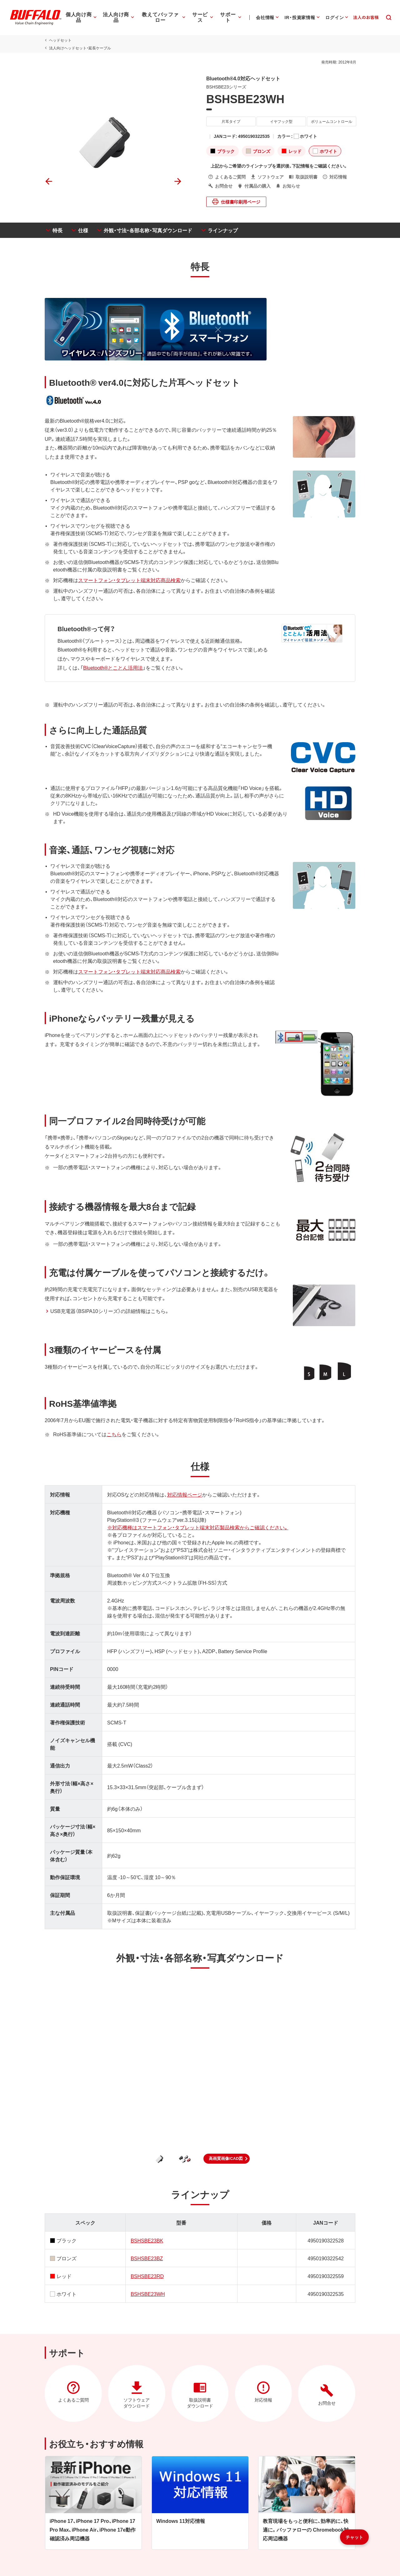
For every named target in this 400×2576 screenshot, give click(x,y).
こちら (113, 1434)
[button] (226, 2159)
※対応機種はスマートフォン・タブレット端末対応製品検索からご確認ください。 (197, 1527)
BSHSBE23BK (146, 2240)
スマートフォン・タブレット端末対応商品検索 (128, 580)
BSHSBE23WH (147, 2293)
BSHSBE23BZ (146, 2258)
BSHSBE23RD (146, 2276)
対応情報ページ (184, 1494)
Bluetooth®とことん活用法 (112, 667)
